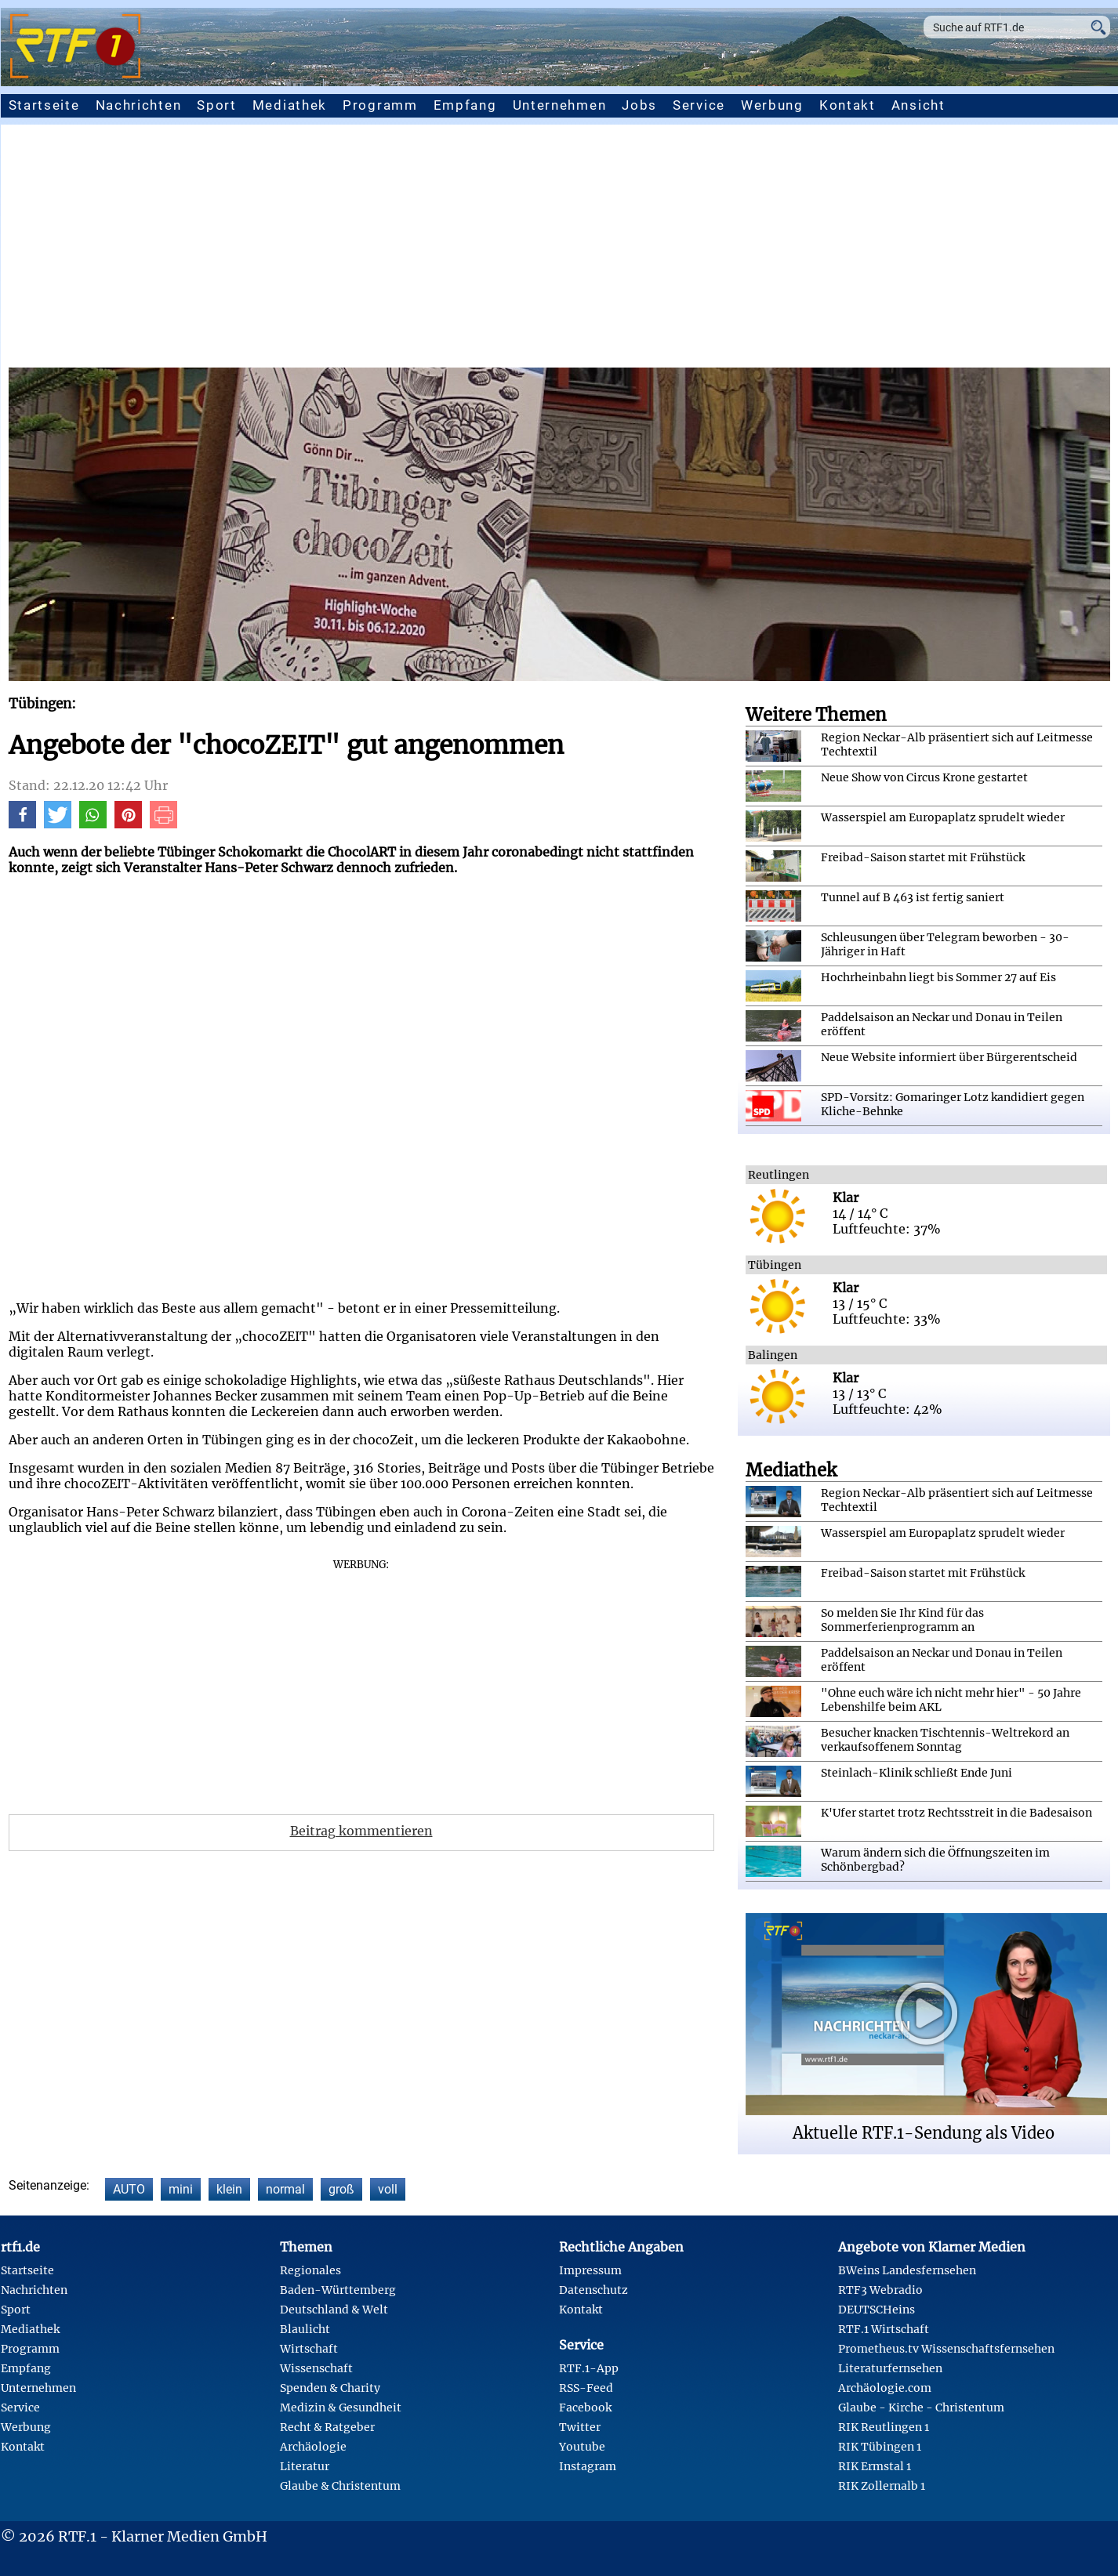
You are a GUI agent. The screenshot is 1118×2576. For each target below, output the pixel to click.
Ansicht (918, 105)
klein (229, 2189)
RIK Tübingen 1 (879, 2447)
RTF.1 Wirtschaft (883, 2329)
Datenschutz (593, 2290)
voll (387, 2189)
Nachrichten (139, 105)
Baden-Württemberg (338, 2290)
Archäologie (313, 2447)
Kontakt (847, 105)
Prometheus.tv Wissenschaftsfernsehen (946, 2349)
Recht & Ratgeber (327, 2427)
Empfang (465, 105)
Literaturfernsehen (890, 2368)
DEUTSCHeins (876, 2309)
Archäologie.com (884, 2388)
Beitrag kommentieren (361, 1831)
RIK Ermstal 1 (874, 2466)
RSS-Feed (586, 2388)
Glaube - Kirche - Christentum (921, 2407)
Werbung (772, 105)
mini (181, 2189)
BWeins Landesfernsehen (907, 2270)
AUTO (129, 2189)
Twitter (580, 2427)
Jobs (639, 105)
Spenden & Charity (330, 2388)
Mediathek (289, 105)
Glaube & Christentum (340, 2486)
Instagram (587, 2466)
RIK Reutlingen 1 (883, 2427)
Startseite (44, 105)
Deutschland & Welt (334, 2309)
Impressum (590, 2270)
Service (699, 105)
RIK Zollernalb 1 (881, 2486)
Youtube (582, 2447)
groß (341, 2189)
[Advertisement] (559, 250)
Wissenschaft (316, 2368)
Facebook (585, 2407)
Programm (380, 105)
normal (285, 2189)
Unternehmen (560, 105)
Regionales (310, 2270)
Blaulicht (305, 2329)
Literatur (304, 2466)
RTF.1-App (589, 2368)
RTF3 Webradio (880, 2290)
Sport (217, 105)
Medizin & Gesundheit (340, 2407)
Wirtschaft (309, 2349)
